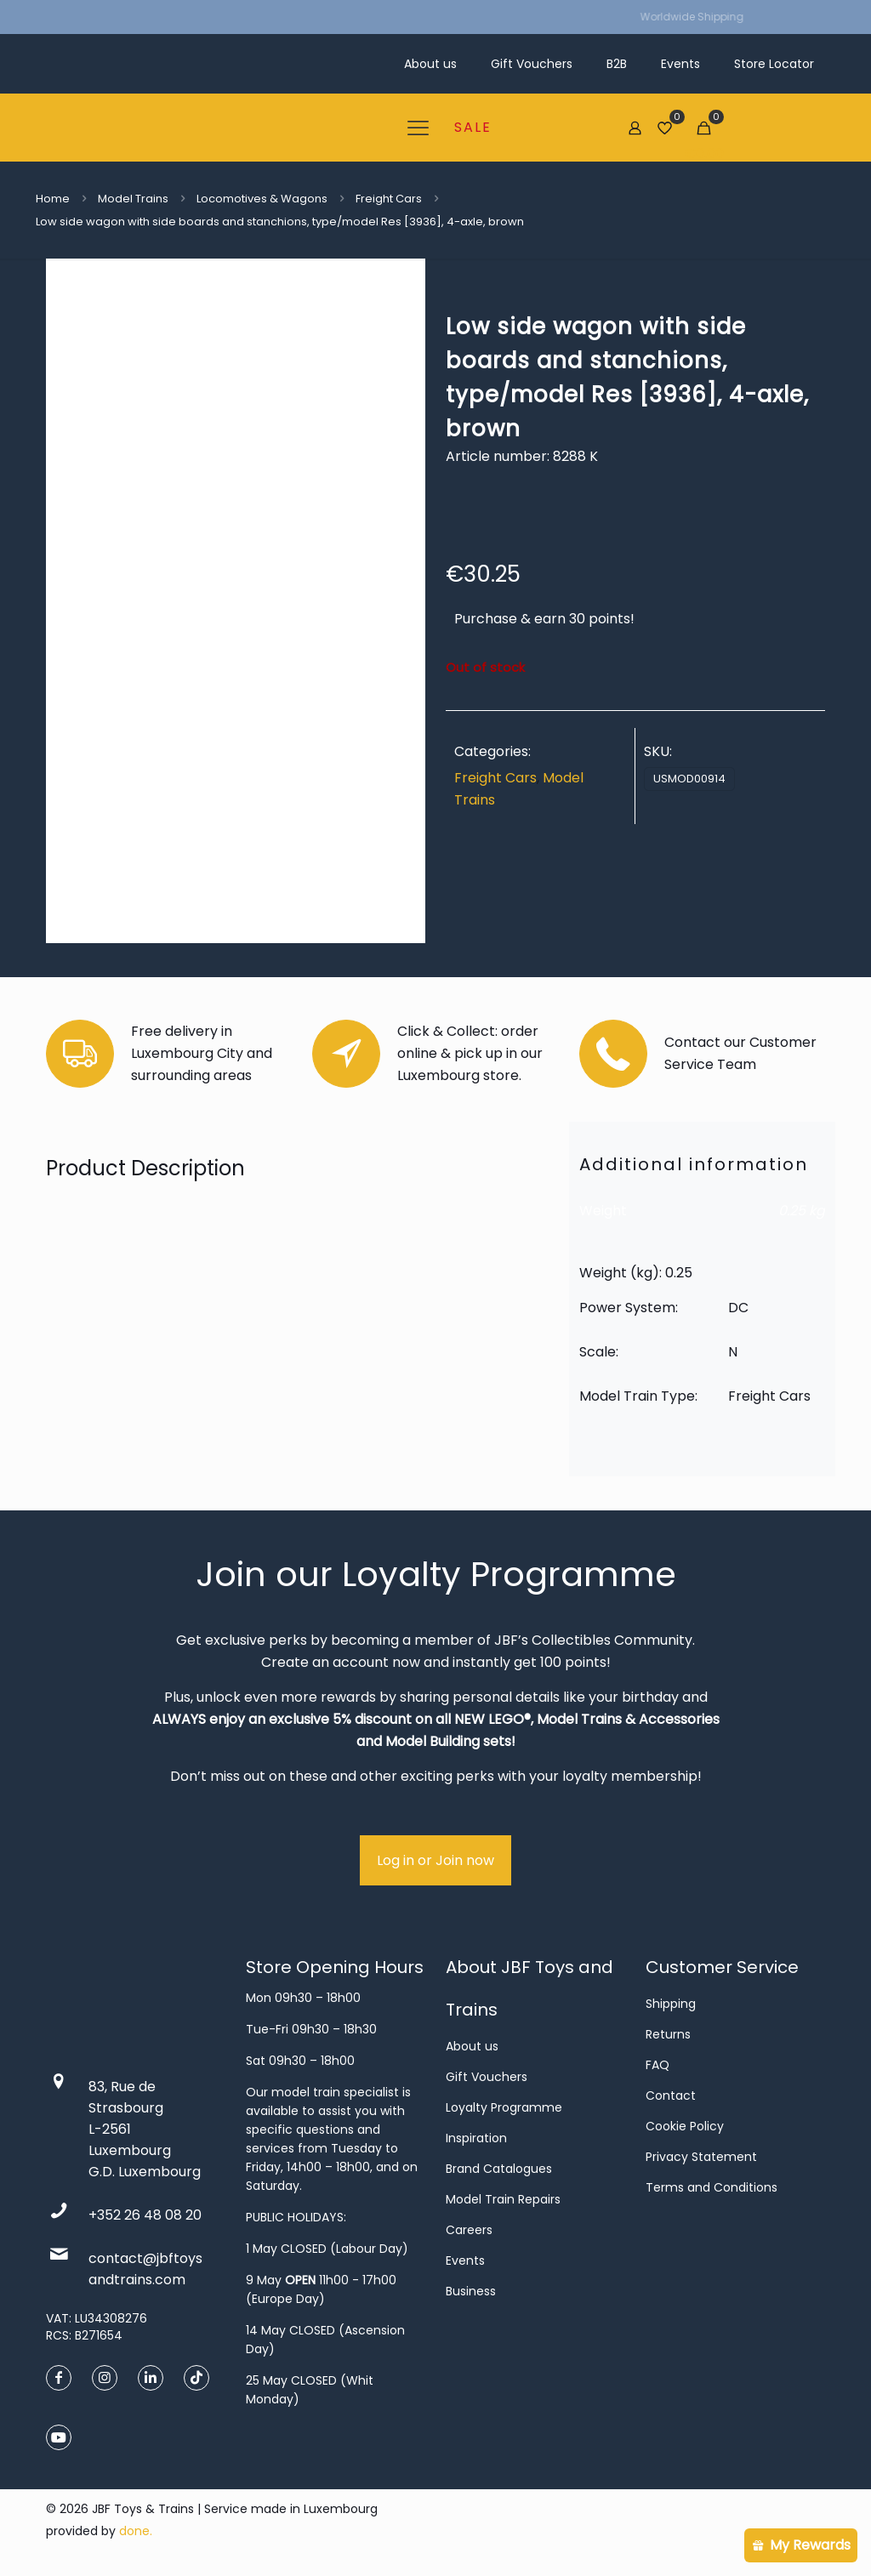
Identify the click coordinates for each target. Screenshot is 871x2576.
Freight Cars (389, 198)
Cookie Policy (685, 2126)
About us (472, 2046)
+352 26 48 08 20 (145, 2215)
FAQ (657, 2064)
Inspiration (476, 2138)
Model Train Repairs (503, 2199)
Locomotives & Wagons (261, 198)
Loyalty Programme (504, 2107)
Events (465, 2260)
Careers (469, 2229)
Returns (668, 2034)
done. (135, 2530)
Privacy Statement (701, 2156)
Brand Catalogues (499, 2168)
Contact (671, 2095)
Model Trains (133, 198)
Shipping (671, 2003)
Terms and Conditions (711, 2187)
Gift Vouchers (486, 2076)
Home (53, 198)
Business (471, 2291)
